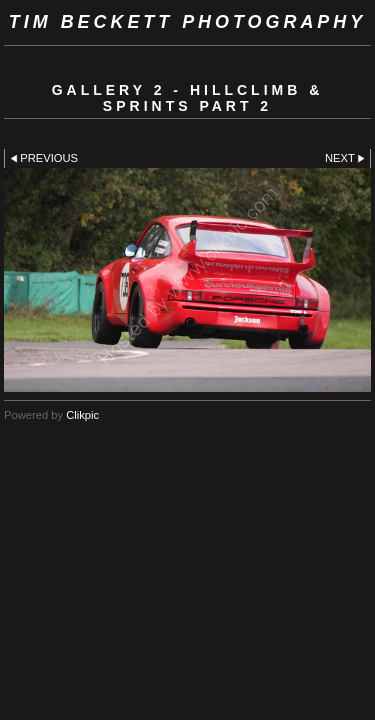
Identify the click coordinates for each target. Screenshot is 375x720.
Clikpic (82, 415)
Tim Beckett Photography (187, 22)
